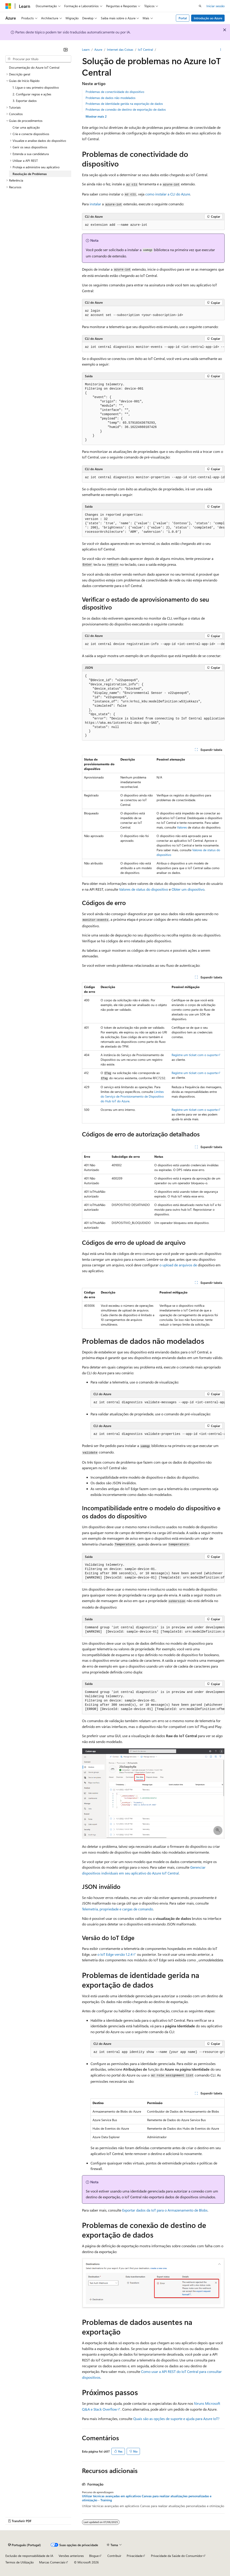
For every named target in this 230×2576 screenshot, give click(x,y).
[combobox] (38, 59)
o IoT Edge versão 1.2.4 (115, 1954)
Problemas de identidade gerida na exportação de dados (124, 103)
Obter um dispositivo (188, 889)
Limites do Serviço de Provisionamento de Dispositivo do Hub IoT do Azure (132, 1096)
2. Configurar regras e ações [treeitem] (32, 94)
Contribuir (114, 2556)
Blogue (94, 2556)
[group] (153, 347)
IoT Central (145, 49)
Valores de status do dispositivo (143, 889)
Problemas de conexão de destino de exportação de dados (126, 109)
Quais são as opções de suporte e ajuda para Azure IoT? (176, 2418)
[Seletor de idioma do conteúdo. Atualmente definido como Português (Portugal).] (24, 2544)
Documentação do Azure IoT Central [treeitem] (34, 67)
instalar (95, 204)
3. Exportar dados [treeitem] (25, 101)
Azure (98, 49)
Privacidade (134, 2556)
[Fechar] (65, 50)
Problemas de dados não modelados (110, 98)
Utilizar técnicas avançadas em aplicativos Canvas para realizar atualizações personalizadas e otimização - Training (146, 2498)
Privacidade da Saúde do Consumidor (177, 2556)
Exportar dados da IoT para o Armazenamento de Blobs (165, 2210)
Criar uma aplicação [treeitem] (26, 127)
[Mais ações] (221, 49)
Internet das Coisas (120, 49)
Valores (182, 827)
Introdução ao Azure (208, 18)
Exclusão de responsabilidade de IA (29, 2556)
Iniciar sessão (215, 6)
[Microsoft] (8, 6)
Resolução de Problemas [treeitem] (30, 174)
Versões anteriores (71, 2556)
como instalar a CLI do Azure (167, 194)
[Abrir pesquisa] (200, 6)
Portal (183, 18)
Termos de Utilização (19, 2562)
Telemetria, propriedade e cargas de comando (117, 1909)
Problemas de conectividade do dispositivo (115, 92)
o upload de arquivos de (178, 1265)
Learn (86, 49)
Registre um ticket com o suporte (195, 1055)
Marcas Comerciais (52, 2562)
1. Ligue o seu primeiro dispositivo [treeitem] (36, 87)
